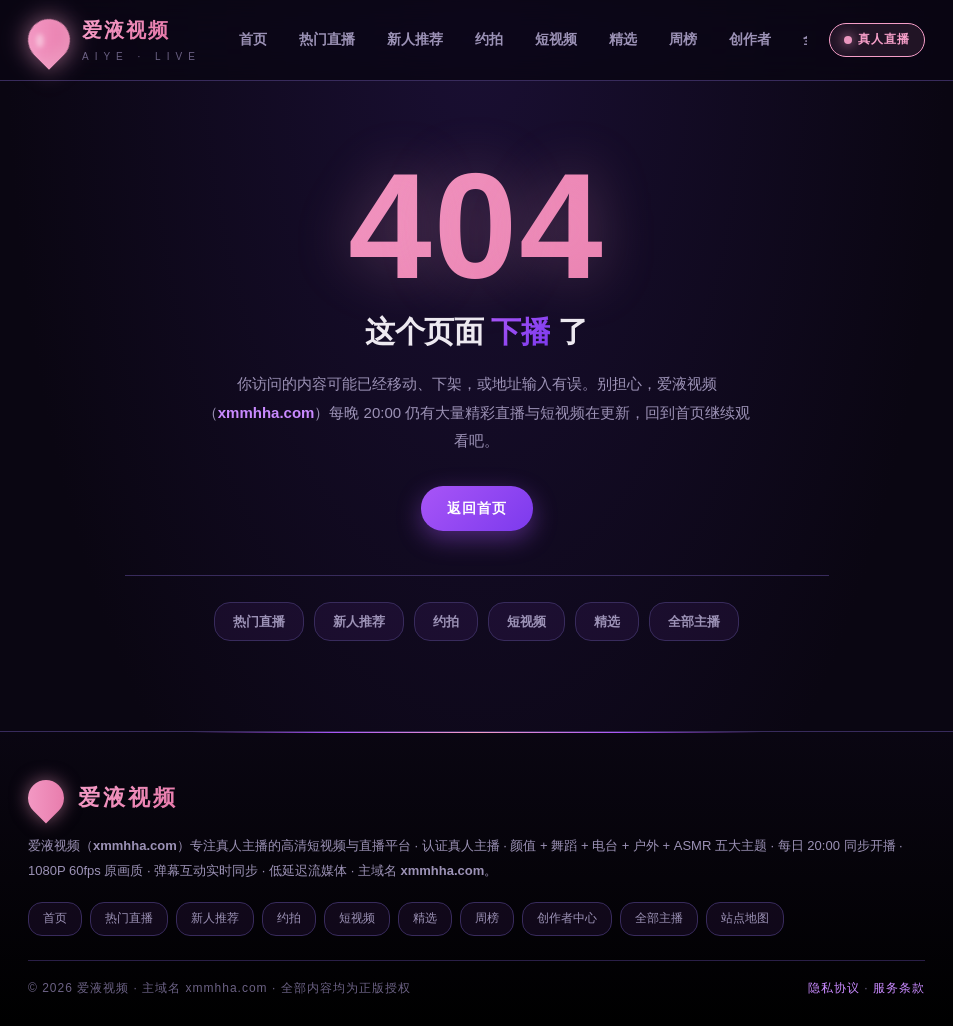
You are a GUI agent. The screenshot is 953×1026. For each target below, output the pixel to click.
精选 (623, 39)
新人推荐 (415, 39)
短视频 (556, 39)
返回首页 (477, 508)
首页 (253, 39)
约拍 (489, 39)
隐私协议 (834, 988)
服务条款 (899, 988)
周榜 (683, 39)
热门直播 (327, 39)
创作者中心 (567, 918)
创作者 (750, 39)
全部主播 (694, 621)
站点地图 (745, 918)
